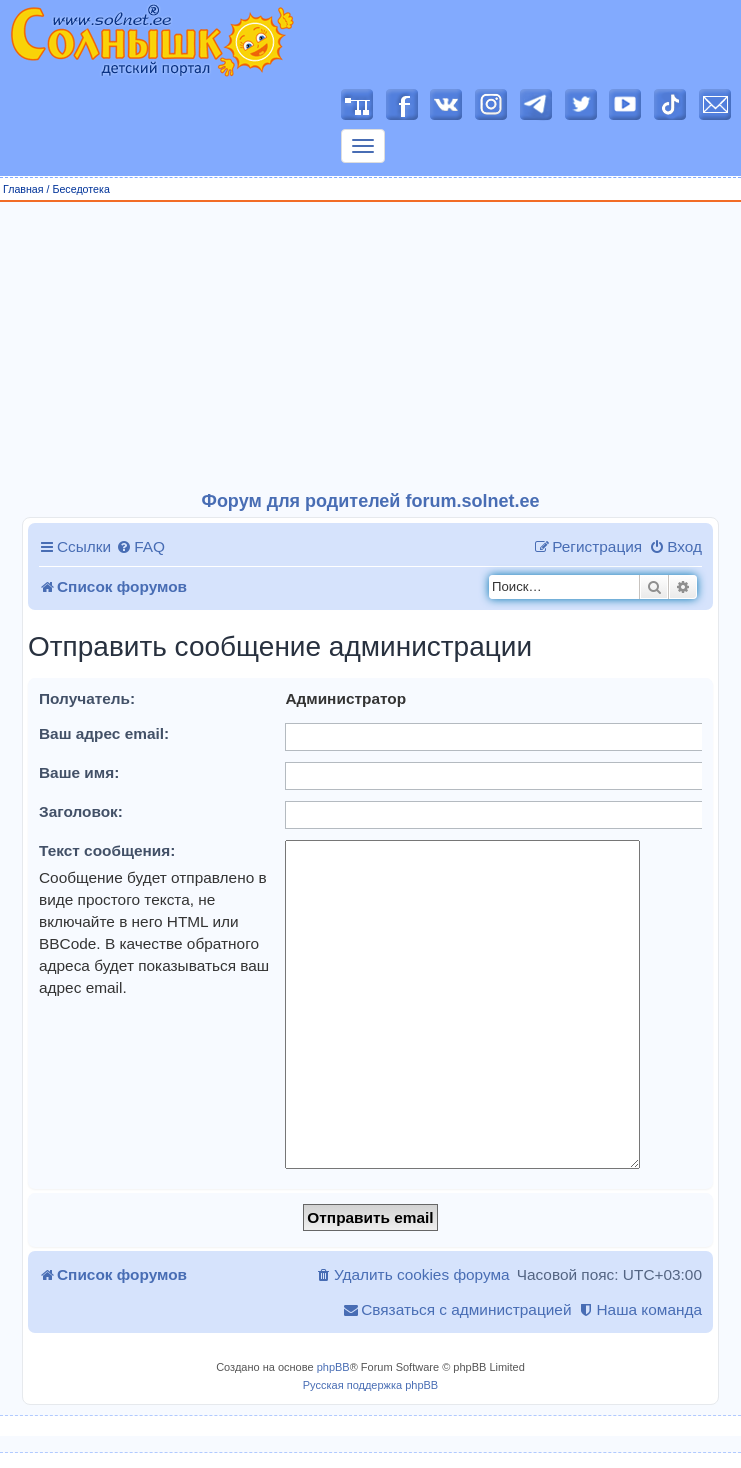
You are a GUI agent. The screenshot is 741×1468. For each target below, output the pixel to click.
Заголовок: (81, 811)
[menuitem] (140, 547)
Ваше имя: (79, 772)
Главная (23, 189)
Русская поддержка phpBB (370, 1385)
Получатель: (87, 698)
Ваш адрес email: (104, 733)
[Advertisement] (371, 347)
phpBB (333, 1367)
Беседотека (80, 189)
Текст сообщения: (107, 850)
